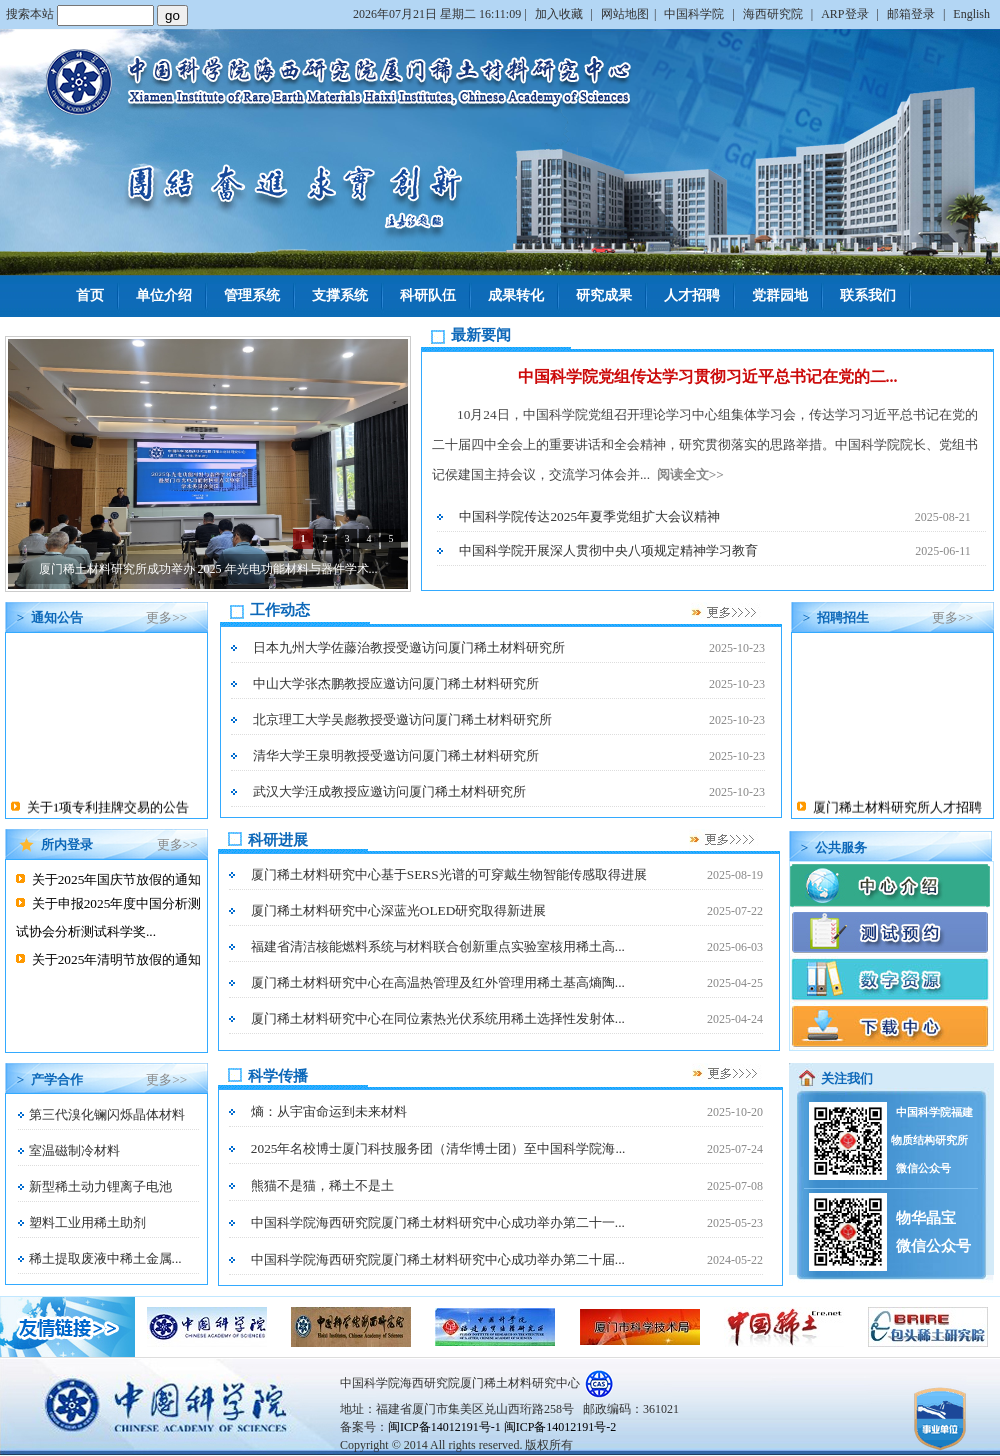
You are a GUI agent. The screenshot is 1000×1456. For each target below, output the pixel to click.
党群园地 (780, 295)
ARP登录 (846, 14)
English (971, 14)
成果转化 (516, 295)
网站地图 (625, 14)
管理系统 (252, 295)
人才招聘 (692, 295)
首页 (90, 295)
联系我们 (868, 295)
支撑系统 (340, 295)
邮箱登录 (912, 14)
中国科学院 (695, 14)
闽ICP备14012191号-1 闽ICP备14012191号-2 (502, 1427)
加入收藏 (560, 14)
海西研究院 (774, 14)
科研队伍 (428, 295)
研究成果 (604, 295)
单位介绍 (164, 295)
